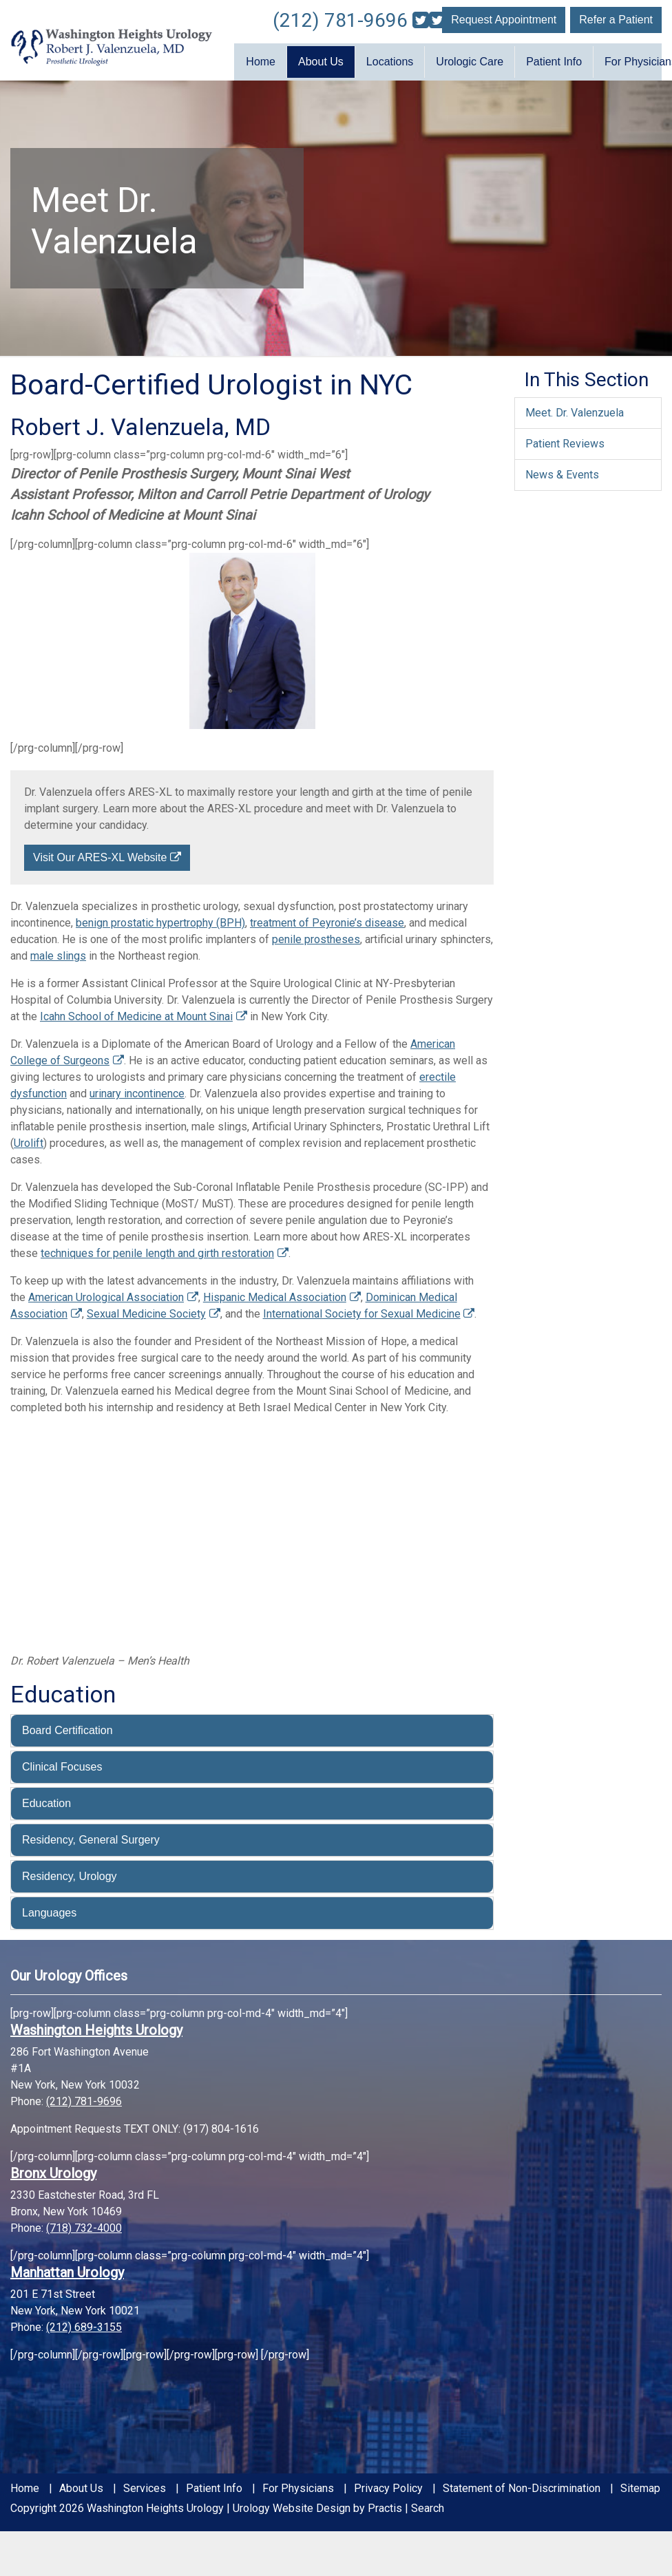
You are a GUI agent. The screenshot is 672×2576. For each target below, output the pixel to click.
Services (144, 2483)
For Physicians (298, 2483)
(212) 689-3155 (84, 2322)
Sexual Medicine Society (146, 1309)
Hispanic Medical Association (274, 1293)
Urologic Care (469, 59)
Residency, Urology (69, 1871)
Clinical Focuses (62, 1762)
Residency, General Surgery (91, 1835)
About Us (321, 59)
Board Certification (67, 1725)
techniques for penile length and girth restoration (157, 1249)
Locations (390, 59)
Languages (49, 1908)
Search (427, 2503)
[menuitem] (260, 60)
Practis (385, 2503)
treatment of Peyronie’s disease (327, 918)
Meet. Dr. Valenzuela (574, 407)
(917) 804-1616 (221, 2124)
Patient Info (554, 59)
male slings (58, 951)
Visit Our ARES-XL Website (100, 853)
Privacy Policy (388, 2483)
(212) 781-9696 (340, 20)
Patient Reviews (565, 438)
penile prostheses (316, 935)
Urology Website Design (291, 2503)
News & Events (562, 469)
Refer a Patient (616, 19)
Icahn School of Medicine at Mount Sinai (136, 1012)
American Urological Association (106, 1293)
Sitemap (640, 2483)
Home (260, 59)
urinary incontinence (137, 1089)
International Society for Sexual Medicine (362, 1309)
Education (46, 1798)
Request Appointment (503, 19)
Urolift (28, 1139)
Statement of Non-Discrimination (521, 2483)
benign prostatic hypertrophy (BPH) (160, 918)
